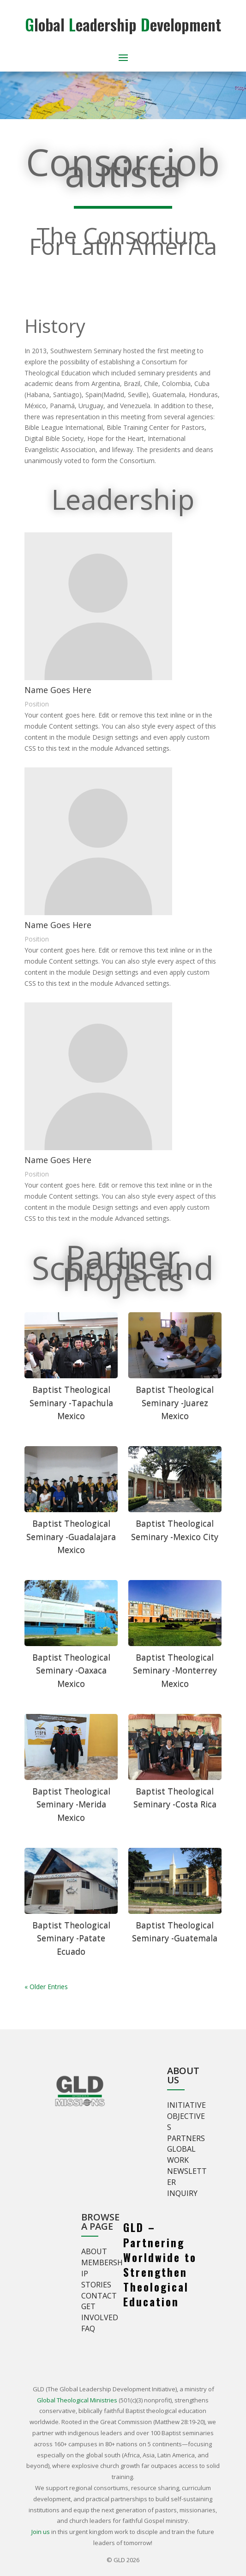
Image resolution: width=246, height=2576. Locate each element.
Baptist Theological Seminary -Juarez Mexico (175, 1403)
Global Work (181, 2154)
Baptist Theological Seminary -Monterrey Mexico (175, 1670)
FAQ (88, 2328)
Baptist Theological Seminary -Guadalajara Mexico (71, 1537)
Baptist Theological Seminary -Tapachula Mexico (71, 1403)
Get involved (99, 2312)
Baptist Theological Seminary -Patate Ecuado (71, 1938)
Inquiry (182, 2193)
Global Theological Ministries (77, 2400)
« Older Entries (46, 1986)
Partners (186, 2138)
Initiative (186, 2105)
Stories (96, 2285)
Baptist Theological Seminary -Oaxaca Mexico (71, 1670)
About (94, 2251)
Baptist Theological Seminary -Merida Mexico (71, 1804)
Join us (40, 2532)
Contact (99, 2296)
